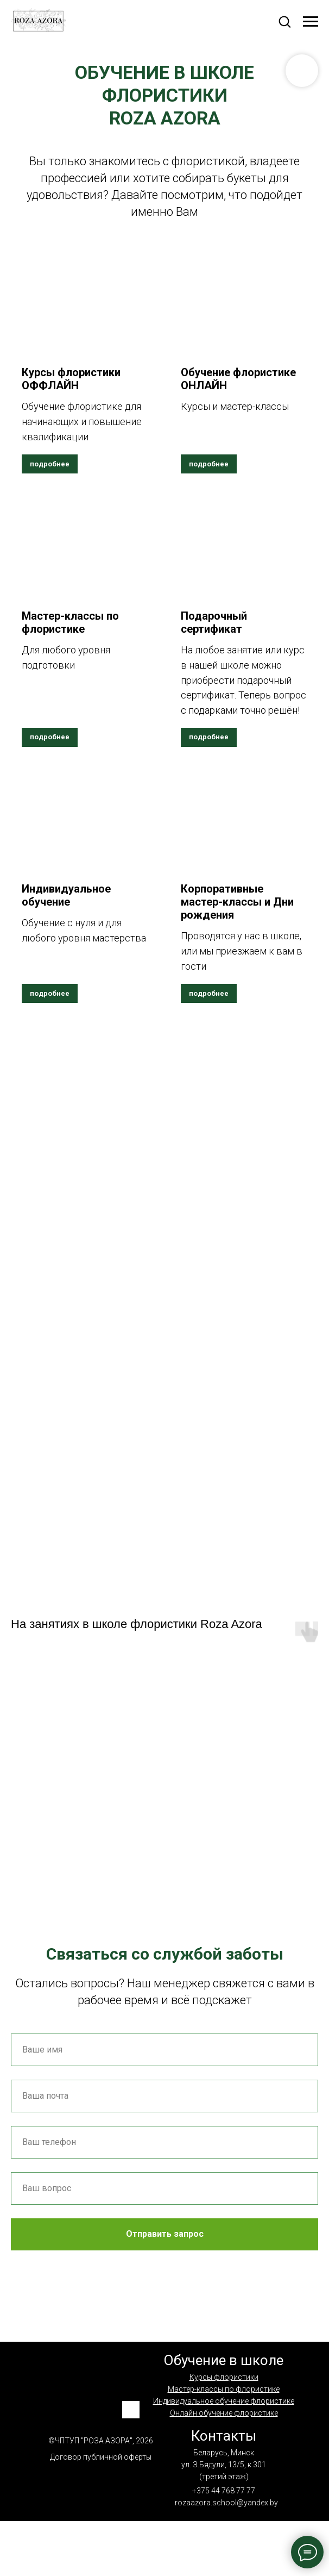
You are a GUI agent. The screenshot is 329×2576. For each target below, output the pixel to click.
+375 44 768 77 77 (223, 2490)
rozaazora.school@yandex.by (226, 2502)
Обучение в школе (223, 2360)
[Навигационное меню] (310, 21)
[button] (284, 21)
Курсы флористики (223, 2377)
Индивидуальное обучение (66, 895)
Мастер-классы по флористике (70, 622)
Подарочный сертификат (214, 622)
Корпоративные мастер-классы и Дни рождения (237, 901)
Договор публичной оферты (100, 2457)
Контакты (223, 2436)
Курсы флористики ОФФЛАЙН (71, 379)
